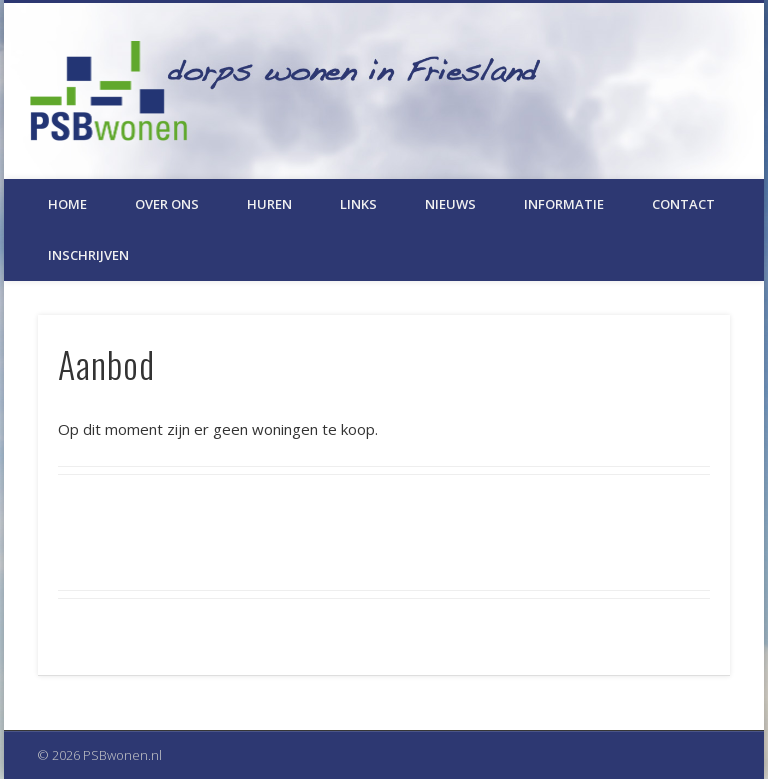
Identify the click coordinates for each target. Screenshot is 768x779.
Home (67, 204)
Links (358, 204)
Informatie (564, 204)
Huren (269, 204)
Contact (683, 204)
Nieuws (450, 204)
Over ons (167, 204)
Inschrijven (88, 255)
